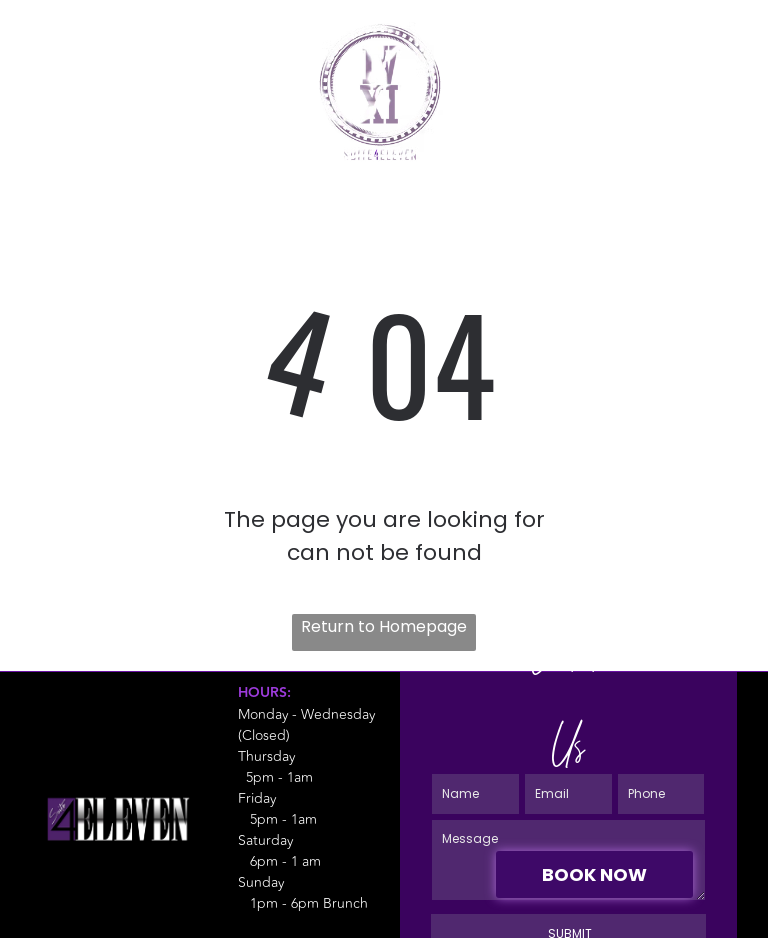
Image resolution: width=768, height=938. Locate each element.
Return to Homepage (384, 626)
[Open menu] (721, 72)
